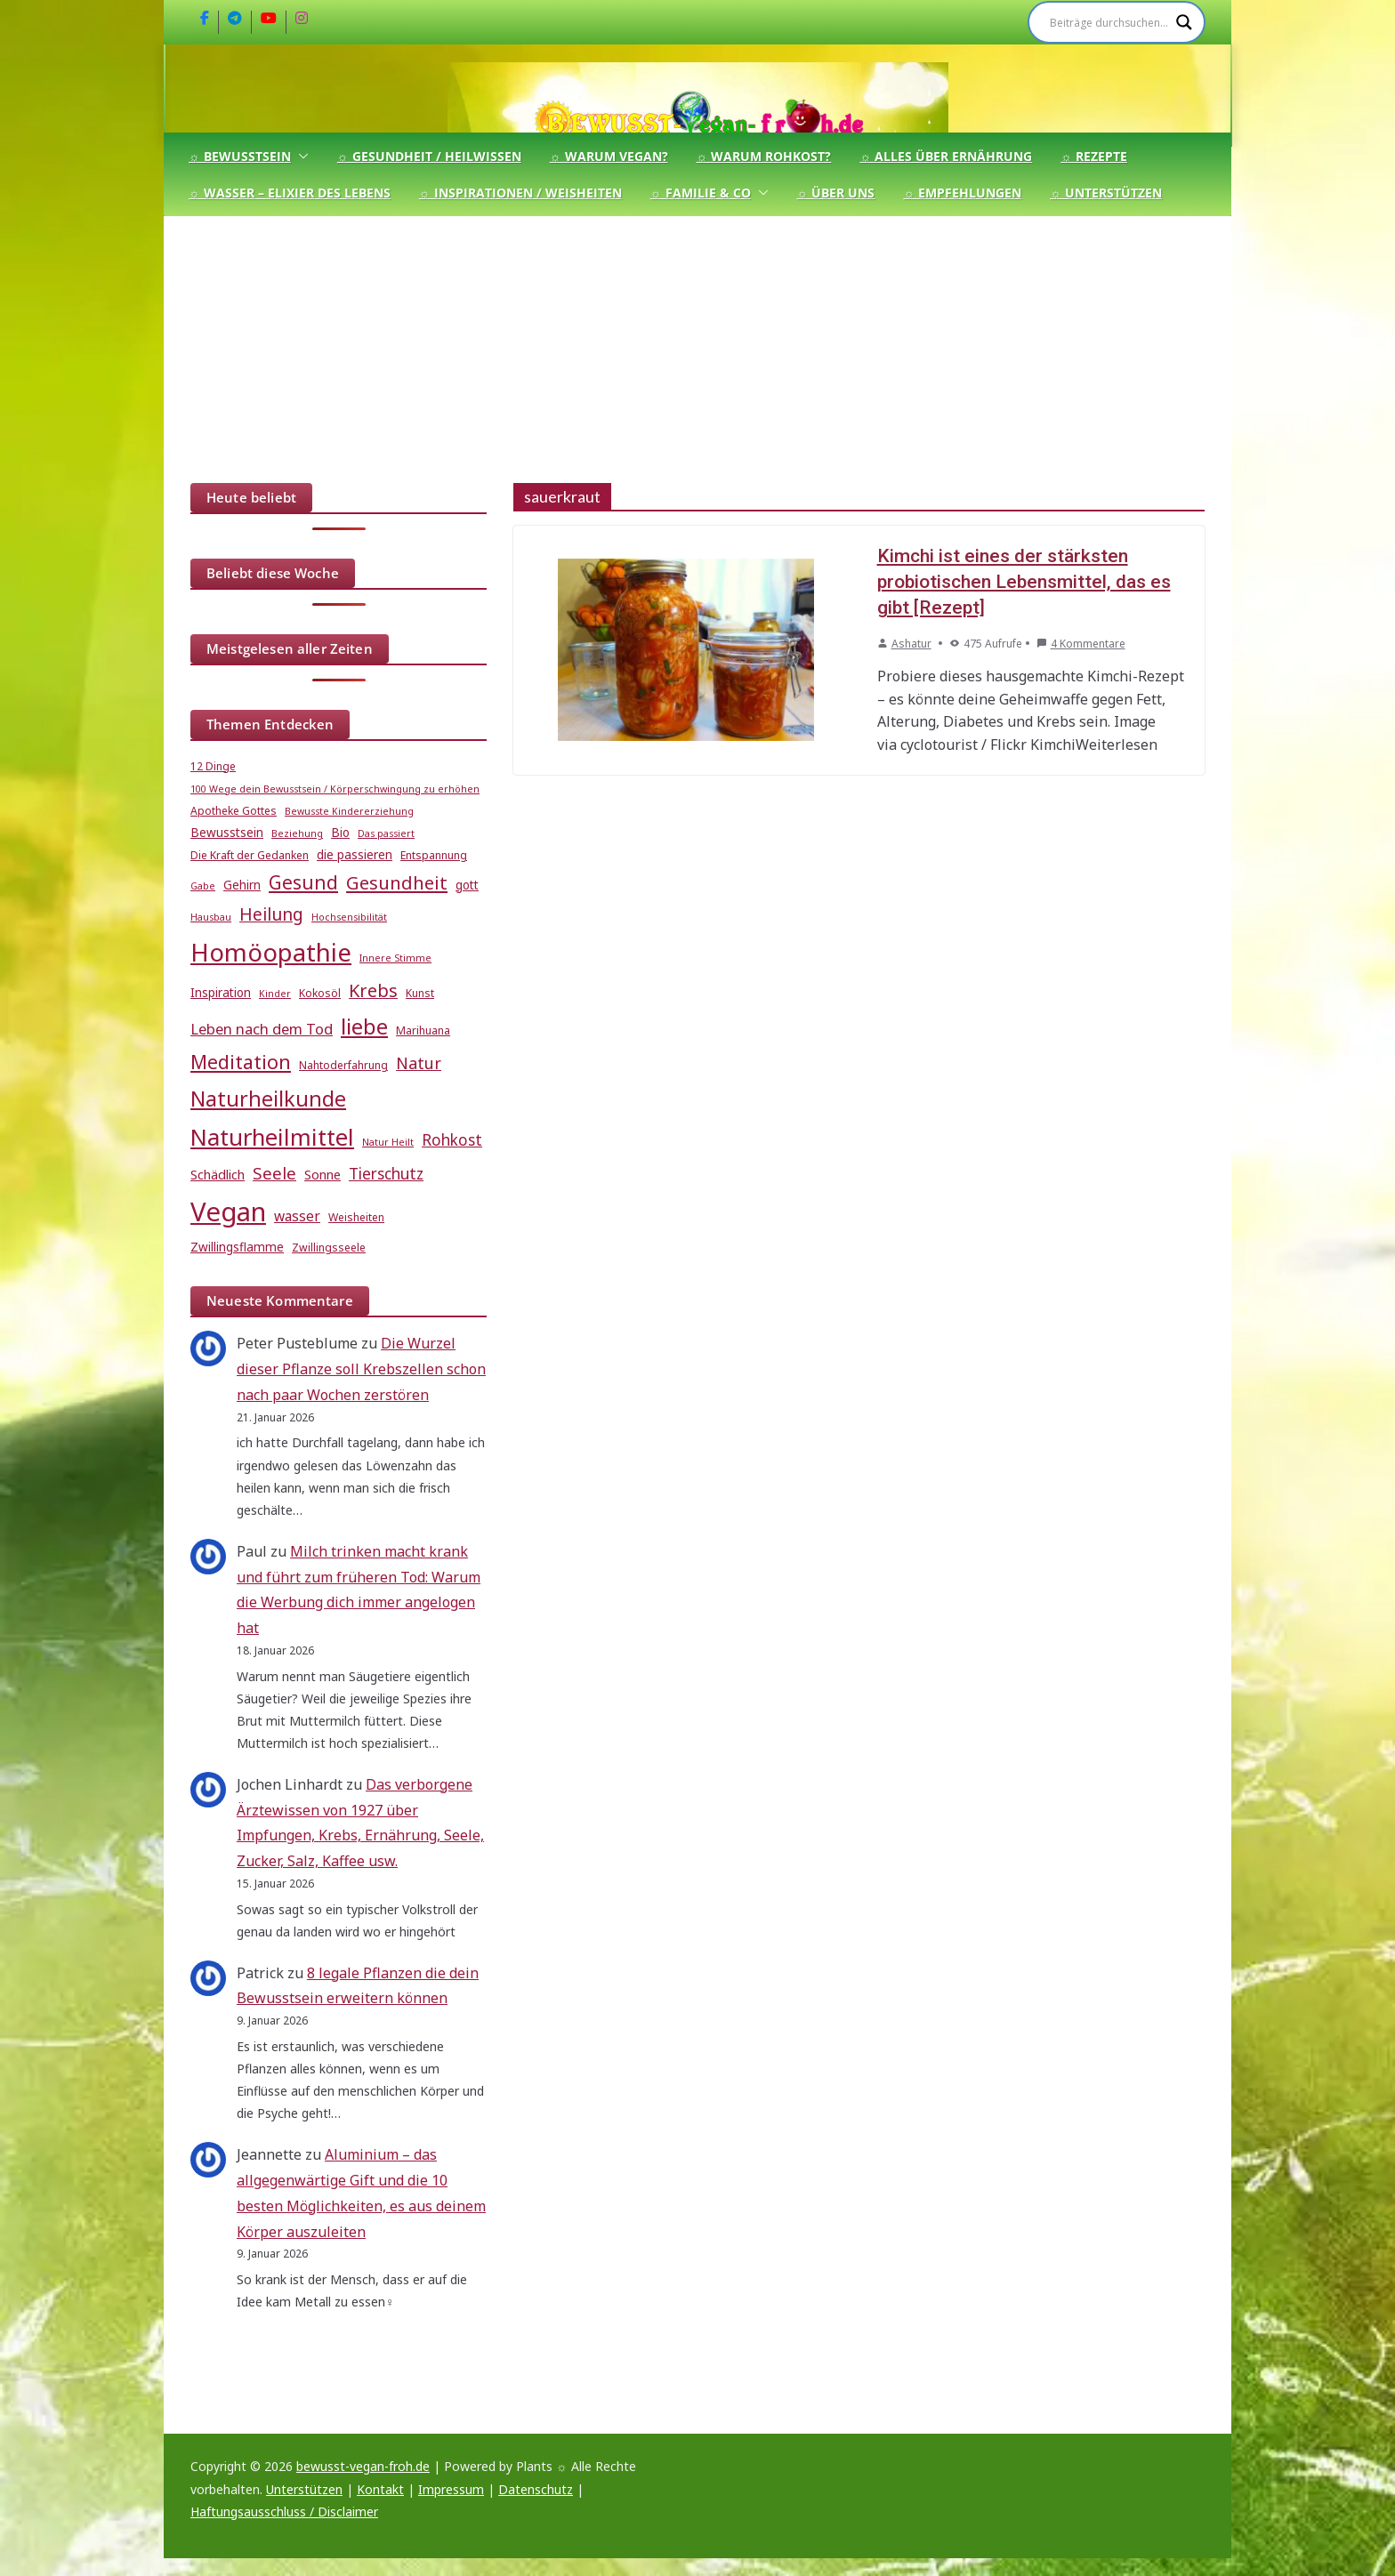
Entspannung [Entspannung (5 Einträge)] (433, 855)
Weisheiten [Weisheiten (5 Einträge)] (356, 1217)
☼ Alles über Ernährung (945, 156)
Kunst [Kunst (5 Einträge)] (420, 993)
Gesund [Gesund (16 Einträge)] (303, 882)
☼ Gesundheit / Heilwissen (429, 156)
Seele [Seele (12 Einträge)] (274, 1173)
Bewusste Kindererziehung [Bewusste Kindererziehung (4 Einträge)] (349, 811)
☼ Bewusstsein (240, 156)
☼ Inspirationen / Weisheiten (520, 192)
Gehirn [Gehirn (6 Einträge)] (242, 885)
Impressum (451, 2489)
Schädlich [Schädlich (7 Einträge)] (217, 1174)
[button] (300, 156)
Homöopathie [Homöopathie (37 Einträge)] (270, 952)
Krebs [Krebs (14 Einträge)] (373, 990)
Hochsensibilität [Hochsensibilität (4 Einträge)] (349, 917)
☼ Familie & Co (700, 192)
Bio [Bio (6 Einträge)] (340, 833)
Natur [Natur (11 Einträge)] (418, 1063)
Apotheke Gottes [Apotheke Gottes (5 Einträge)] (233, 810)
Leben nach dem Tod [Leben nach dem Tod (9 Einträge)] (261, 1028)
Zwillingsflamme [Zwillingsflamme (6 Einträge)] (237, 1247)
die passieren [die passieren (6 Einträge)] (354, 855)
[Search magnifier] (1184, 22)
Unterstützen (304, 2489)
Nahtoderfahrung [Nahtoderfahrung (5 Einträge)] (343, 1065)
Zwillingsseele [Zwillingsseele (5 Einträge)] (329, 1247)
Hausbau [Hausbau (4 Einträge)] (210, 917)
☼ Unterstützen (1106, 192)
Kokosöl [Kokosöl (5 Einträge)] (320, 993)
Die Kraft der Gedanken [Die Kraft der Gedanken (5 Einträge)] (249, 855)
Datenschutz (535, 2489)
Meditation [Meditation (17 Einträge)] (240, 1062)
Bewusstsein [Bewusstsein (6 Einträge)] (226, 833)
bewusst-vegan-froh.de (363, 2466)
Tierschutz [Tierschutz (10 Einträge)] (386, 1173)
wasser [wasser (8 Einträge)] (297, 1216)
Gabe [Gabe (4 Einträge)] (202, 886)
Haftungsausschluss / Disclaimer (284, 2511)
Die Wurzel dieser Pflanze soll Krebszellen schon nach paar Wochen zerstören (361, 1369)
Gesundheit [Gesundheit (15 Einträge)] (397, 882)
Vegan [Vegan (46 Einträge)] (228, 1211)
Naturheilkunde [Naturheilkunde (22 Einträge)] (268, 1098)
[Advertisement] (697, 349)
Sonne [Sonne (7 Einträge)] (322, 1174)
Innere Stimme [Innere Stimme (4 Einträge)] (395, 958)
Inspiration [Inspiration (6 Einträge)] (220, 993)
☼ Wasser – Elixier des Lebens (290, 192)
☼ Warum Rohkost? (764, 156)
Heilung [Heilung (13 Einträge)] (271, 914)
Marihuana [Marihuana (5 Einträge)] (423, 1030)
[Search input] (1108, 22)
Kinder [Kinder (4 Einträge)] (275, 993)
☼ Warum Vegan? (609, 156)
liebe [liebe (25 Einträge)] (364, 1026)
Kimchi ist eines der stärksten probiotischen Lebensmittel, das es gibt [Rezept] (1024, 582)
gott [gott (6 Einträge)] (467, 885)
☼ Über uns (836, 192)
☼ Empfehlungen (962, 192)
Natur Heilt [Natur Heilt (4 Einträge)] (388, 1142)
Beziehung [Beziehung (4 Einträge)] (297, 833)
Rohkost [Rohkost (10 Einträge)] (452, 1140)
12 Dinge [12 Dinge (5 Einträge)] (213, 766)
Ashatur (911, 643)
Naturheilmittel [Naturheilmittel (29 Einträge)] (272, 1137)
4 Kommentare (1080, 643)
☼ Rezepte (1093, 156)
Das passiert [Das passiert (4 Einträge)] (386, 833)
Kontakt (380, 2489)
